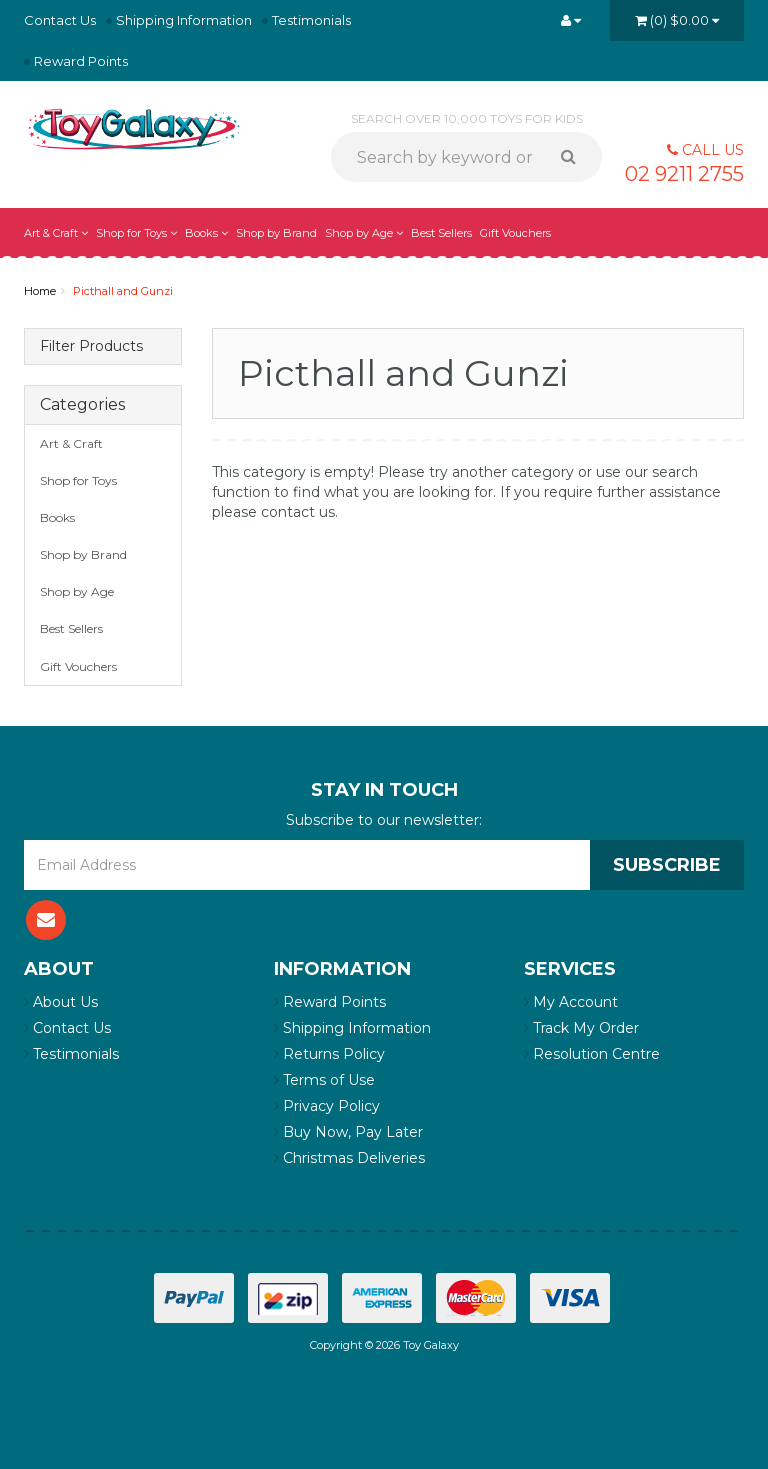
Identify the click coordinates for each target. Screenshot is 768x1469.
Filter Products (91, 346)
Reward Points (81, 61)
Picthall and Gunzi (123, 291)
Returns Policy (329, 1054)
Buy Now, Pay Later (348, 1132)
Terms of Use (324, 1080)
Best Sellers (441, 233)
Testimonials (311, 20)
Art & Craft (56, 233)
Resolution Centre (592, 1054)
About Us (61, 1002)
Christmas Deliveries (349, 1158)
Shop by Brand (276, 233)
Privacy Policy (327, 1106)
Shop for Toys (136, 233)
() (677, 20)
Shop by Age (364, 233)
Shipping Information (184, 20)
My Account (571, 1002)
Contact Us (60, 20)
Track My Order (581, 1028)
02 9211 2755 (684, 174)
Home (40, 291)
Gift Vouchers (515, 233)
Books (206, 233)
